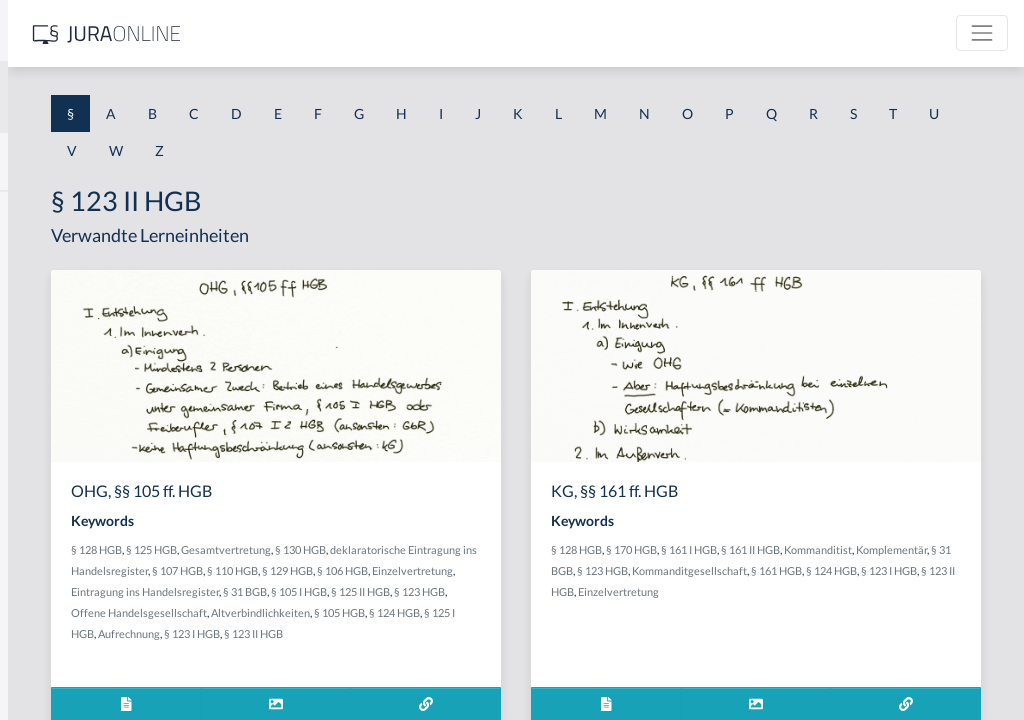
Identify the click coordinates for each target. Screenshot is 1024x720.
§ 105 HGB (483, 654)
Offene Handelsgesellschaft (533, 633)
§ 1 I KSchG (51, 617)
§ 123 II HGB (510, 675)
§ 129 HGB (462, 591)
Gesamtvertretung (510, 549)
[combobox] (160, 97)
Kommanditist (741, 570)
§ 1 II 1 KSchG (58, 662)
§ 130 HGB (584, 549)
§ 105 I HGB (583, 612)
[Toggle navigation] (982, 33)
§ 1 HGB (41, 347)
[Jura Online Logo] (419, 33)
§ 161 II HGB (906, 549)
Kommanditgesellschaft (764, 591)
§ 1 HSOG (46, 392)
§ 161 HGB (851, 591)
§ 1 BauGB (48, 257)
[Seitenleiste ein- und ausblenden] (288, 30)
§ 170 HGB (787, 549)
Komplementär (814, 570)
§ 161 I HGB (845, 549)
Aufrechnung (386, 675)
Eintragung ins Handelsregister (429, 612)
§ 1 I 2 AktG (51, 482)
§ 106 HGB (517, 591)
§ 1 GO (37, 302)
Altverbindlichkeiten (404, 654)
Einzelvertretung (587, 591)
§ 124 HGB (538, 654)
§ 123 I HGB (449, 675)
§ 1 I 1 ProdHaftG (70, 437)
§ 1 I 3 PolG (51, 572)
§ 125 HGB (435, 549)
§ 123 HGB (435, 633)
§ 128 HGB (380, 549)
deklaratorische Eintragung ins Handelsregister (468, 570)
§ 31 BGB (529, 612)
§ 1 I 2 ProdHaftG (70, 527)
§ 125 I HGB (596, 654)
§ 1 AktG (42, 212)
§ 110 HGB (407, 591)
